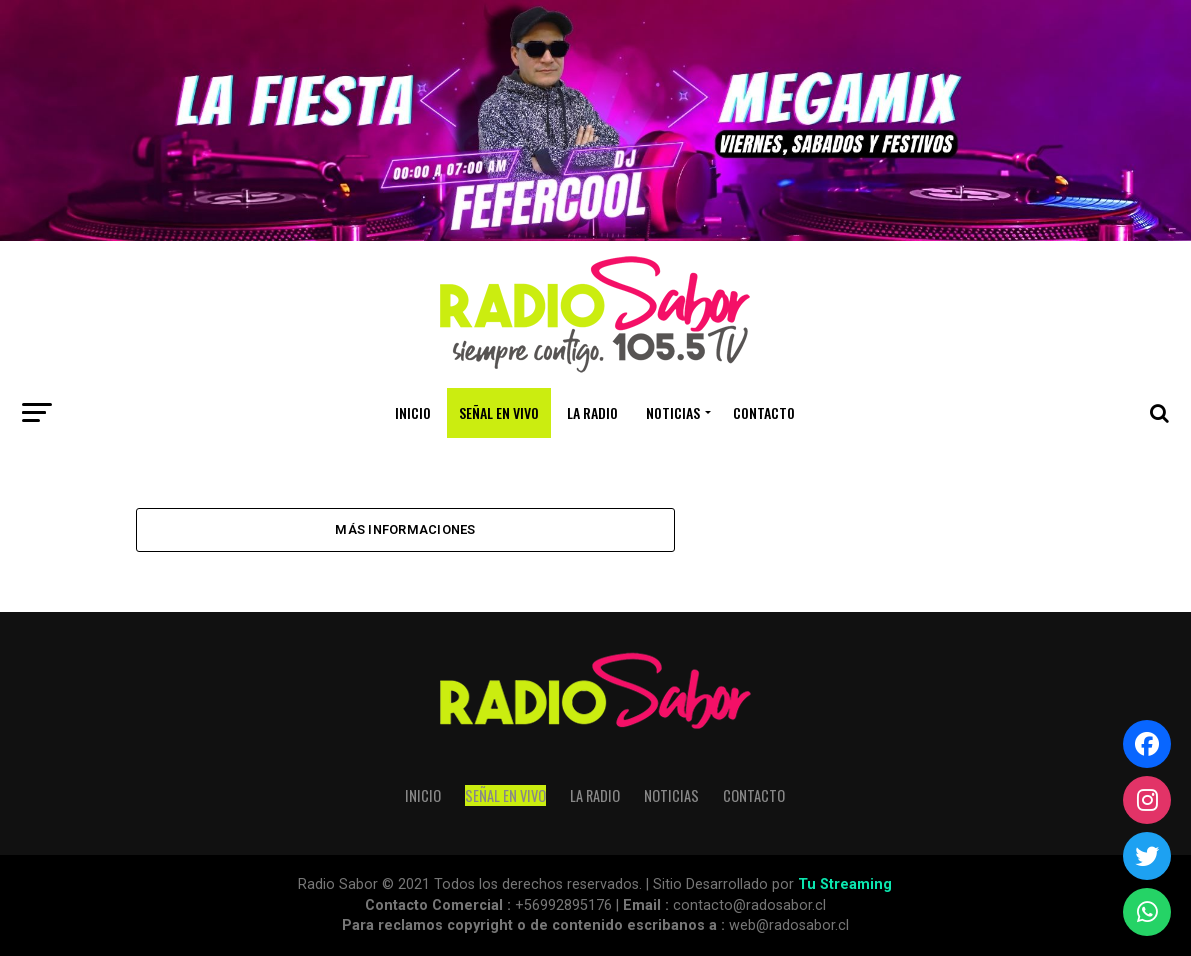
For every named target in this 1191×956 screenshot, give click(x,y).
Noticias (673, 412)
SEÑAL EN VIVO (499, 412)
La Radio (592, 412)
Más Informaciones (405, 529)
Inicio (413, 412)
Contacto (764, 412)
